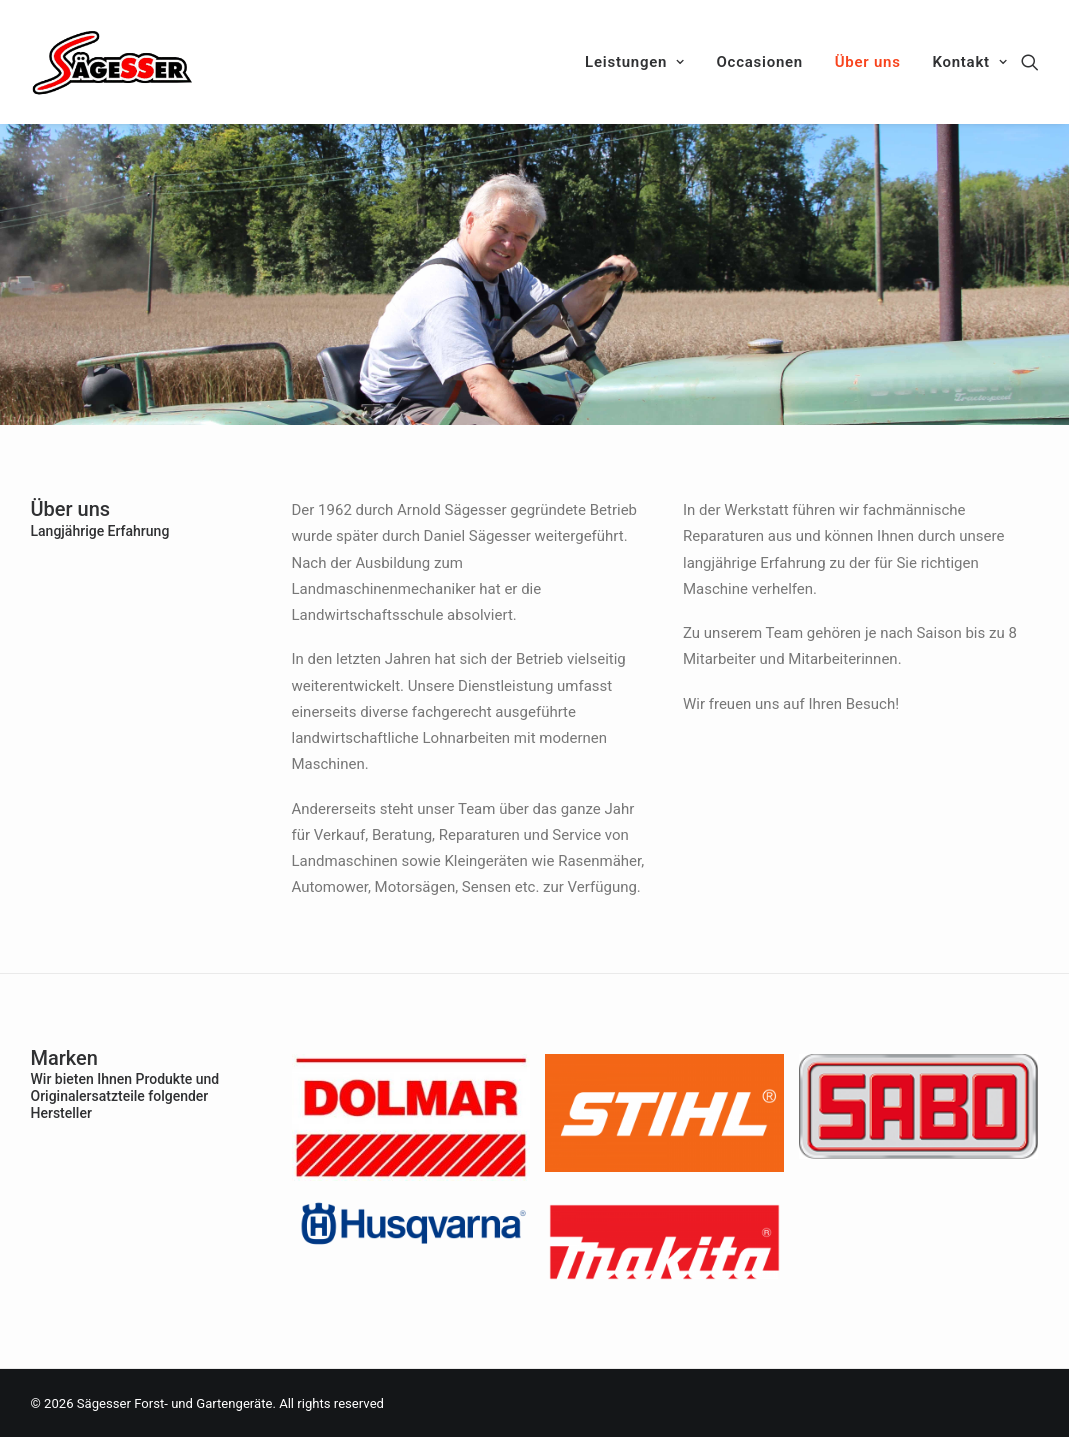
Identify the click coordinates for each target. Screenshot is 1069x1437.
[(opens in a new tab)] (411, 1175)
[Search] (1030, 62)
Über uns (868, 62)
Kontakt (969, 62)
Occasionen (760, 62)
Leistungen (635, 62)
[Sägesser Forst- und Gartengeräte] (113, 62)
